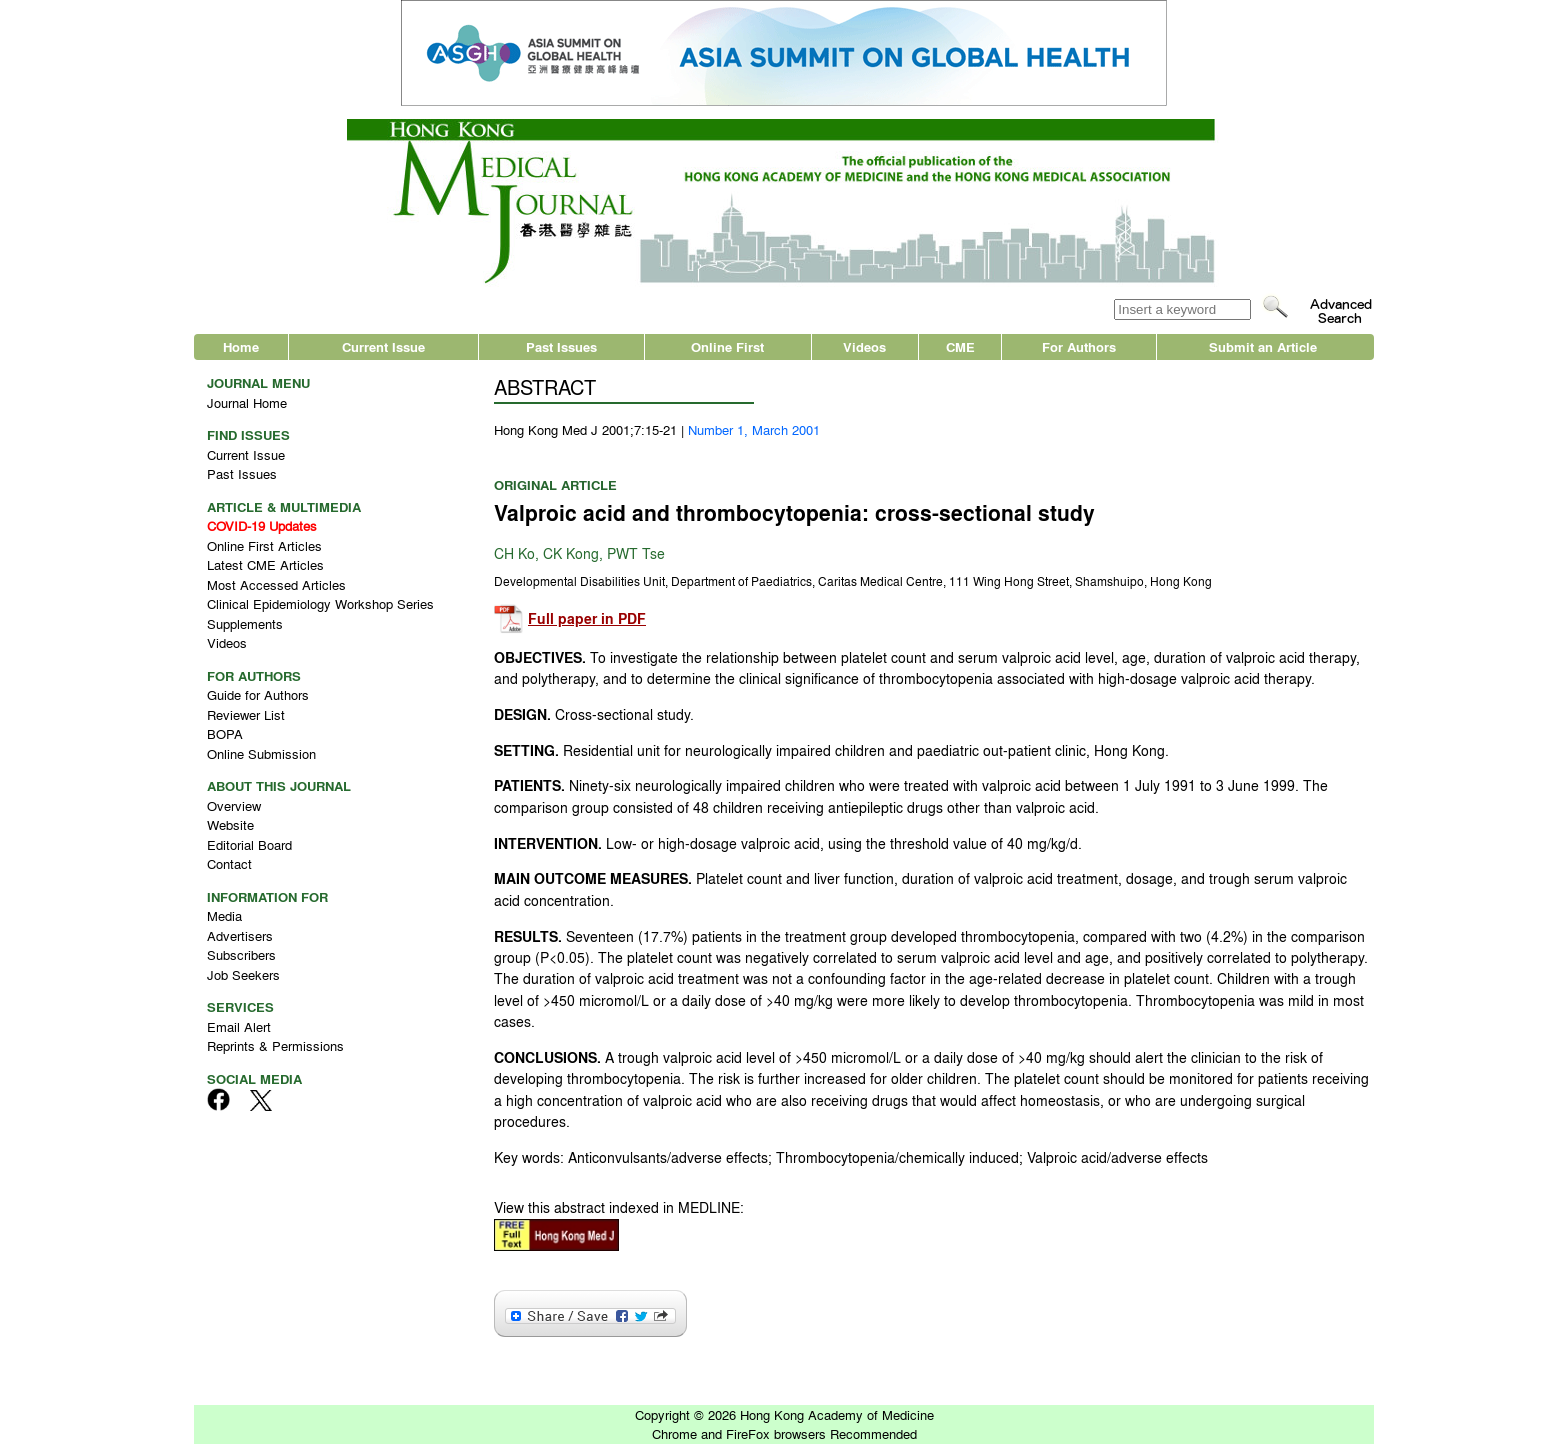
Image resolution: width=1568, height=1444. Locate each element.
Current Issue (383, 346)
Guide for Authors (258, 694)
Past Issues (561, 346)
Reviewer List (246, 714)
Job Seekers (243, 974)
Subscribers (241, 954)
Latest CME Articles (265, 564)
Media (224, 915)
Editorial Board (249, 844)
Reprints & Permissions (275, 1045)
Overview (234, 805)
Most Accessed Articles (276, 584)
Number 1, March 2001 (754, 429)
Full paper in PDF (587, 618)
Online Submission (261, 753)
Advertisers (240, 935)
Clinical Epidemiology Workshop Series (320, 603)
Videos (864, 346)
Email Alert (239, 1026)
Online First (727, 346)
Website (230, 824)
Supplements (245, 623)
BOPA (225, 733)
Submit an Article (1263, 346)
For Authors (1079, 346)
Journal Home (247, 402)
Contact (229, 863)
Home (241, 346)
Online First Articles (264, 545)
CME (960, 346)
